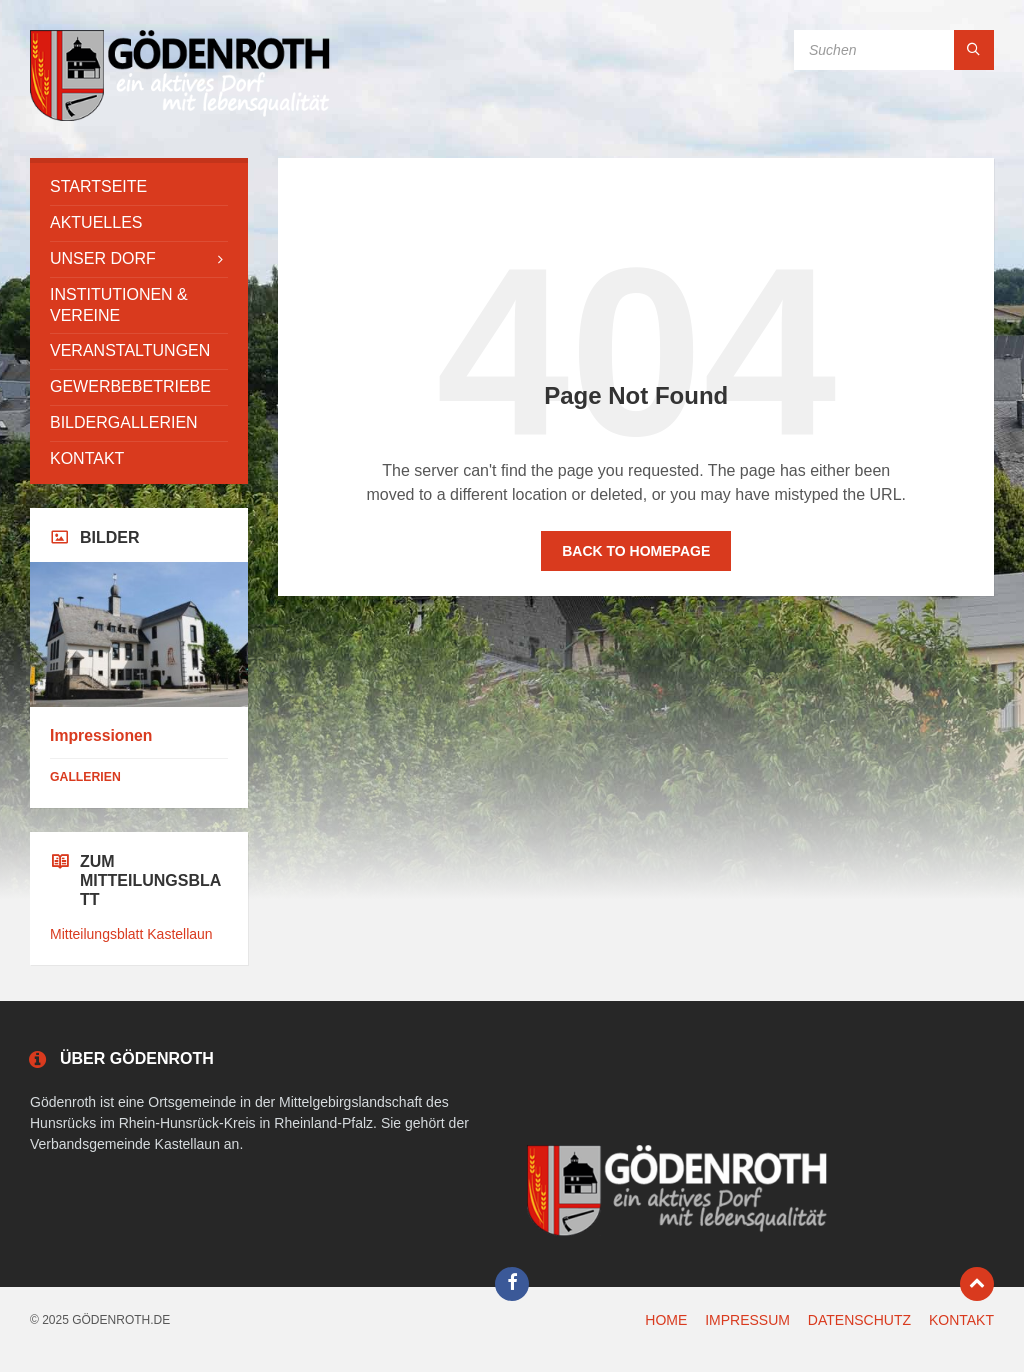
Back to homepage (636, 551)
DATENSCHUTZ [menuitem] (859, 1320)
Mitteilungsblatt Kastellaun (131, 934)
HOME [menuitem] (666, 1320)
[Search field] (894, 50)
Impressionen (101, 735)
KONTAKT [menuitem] (961, 1320)
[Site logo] (180, 118)
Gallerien (85, 777)
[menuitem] (139, 187)
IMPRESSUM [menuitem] (747, 1320)
